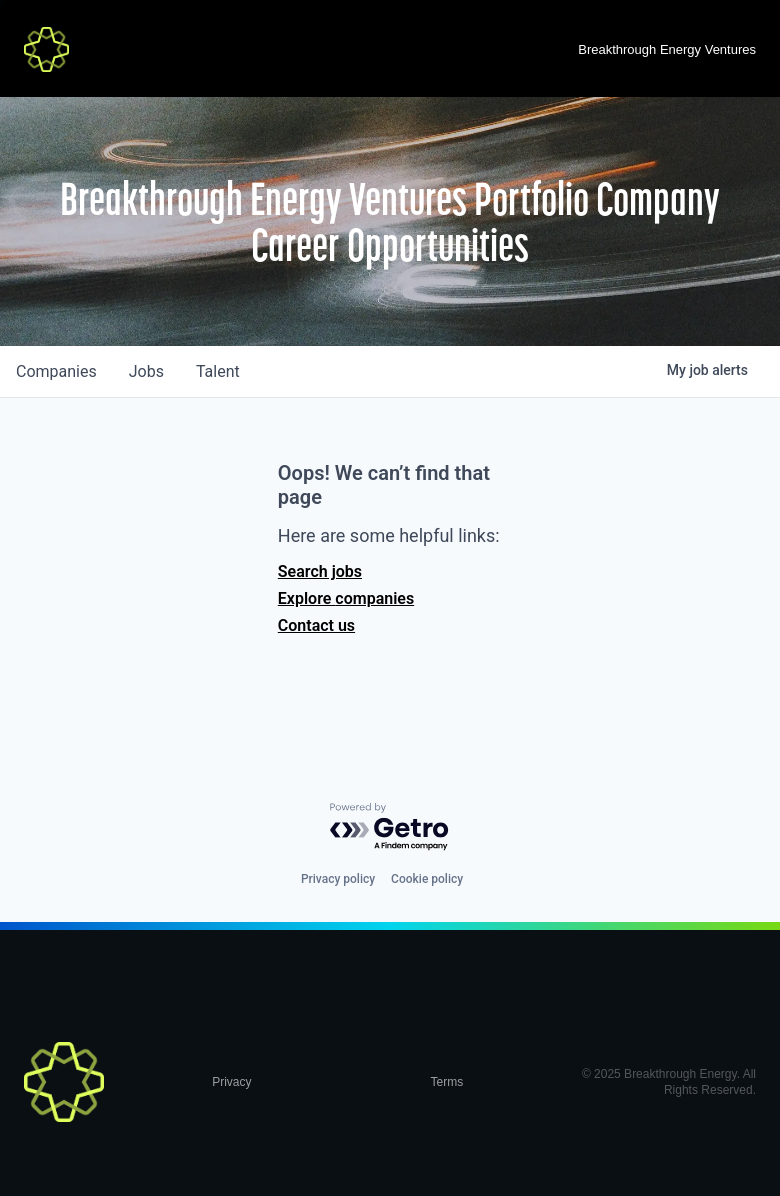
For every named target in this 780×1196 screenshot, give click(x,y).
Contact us (316, 625)
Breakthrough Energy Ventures (667, 49)
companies (56, 371)
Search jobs (320, 571)
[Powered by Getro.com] (390, 827)
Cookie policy (427, 879)
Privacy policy (338, 879)
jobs (146, 371)
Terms (447, 1082)
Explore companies (346, 598)
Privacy (231, 1082)
